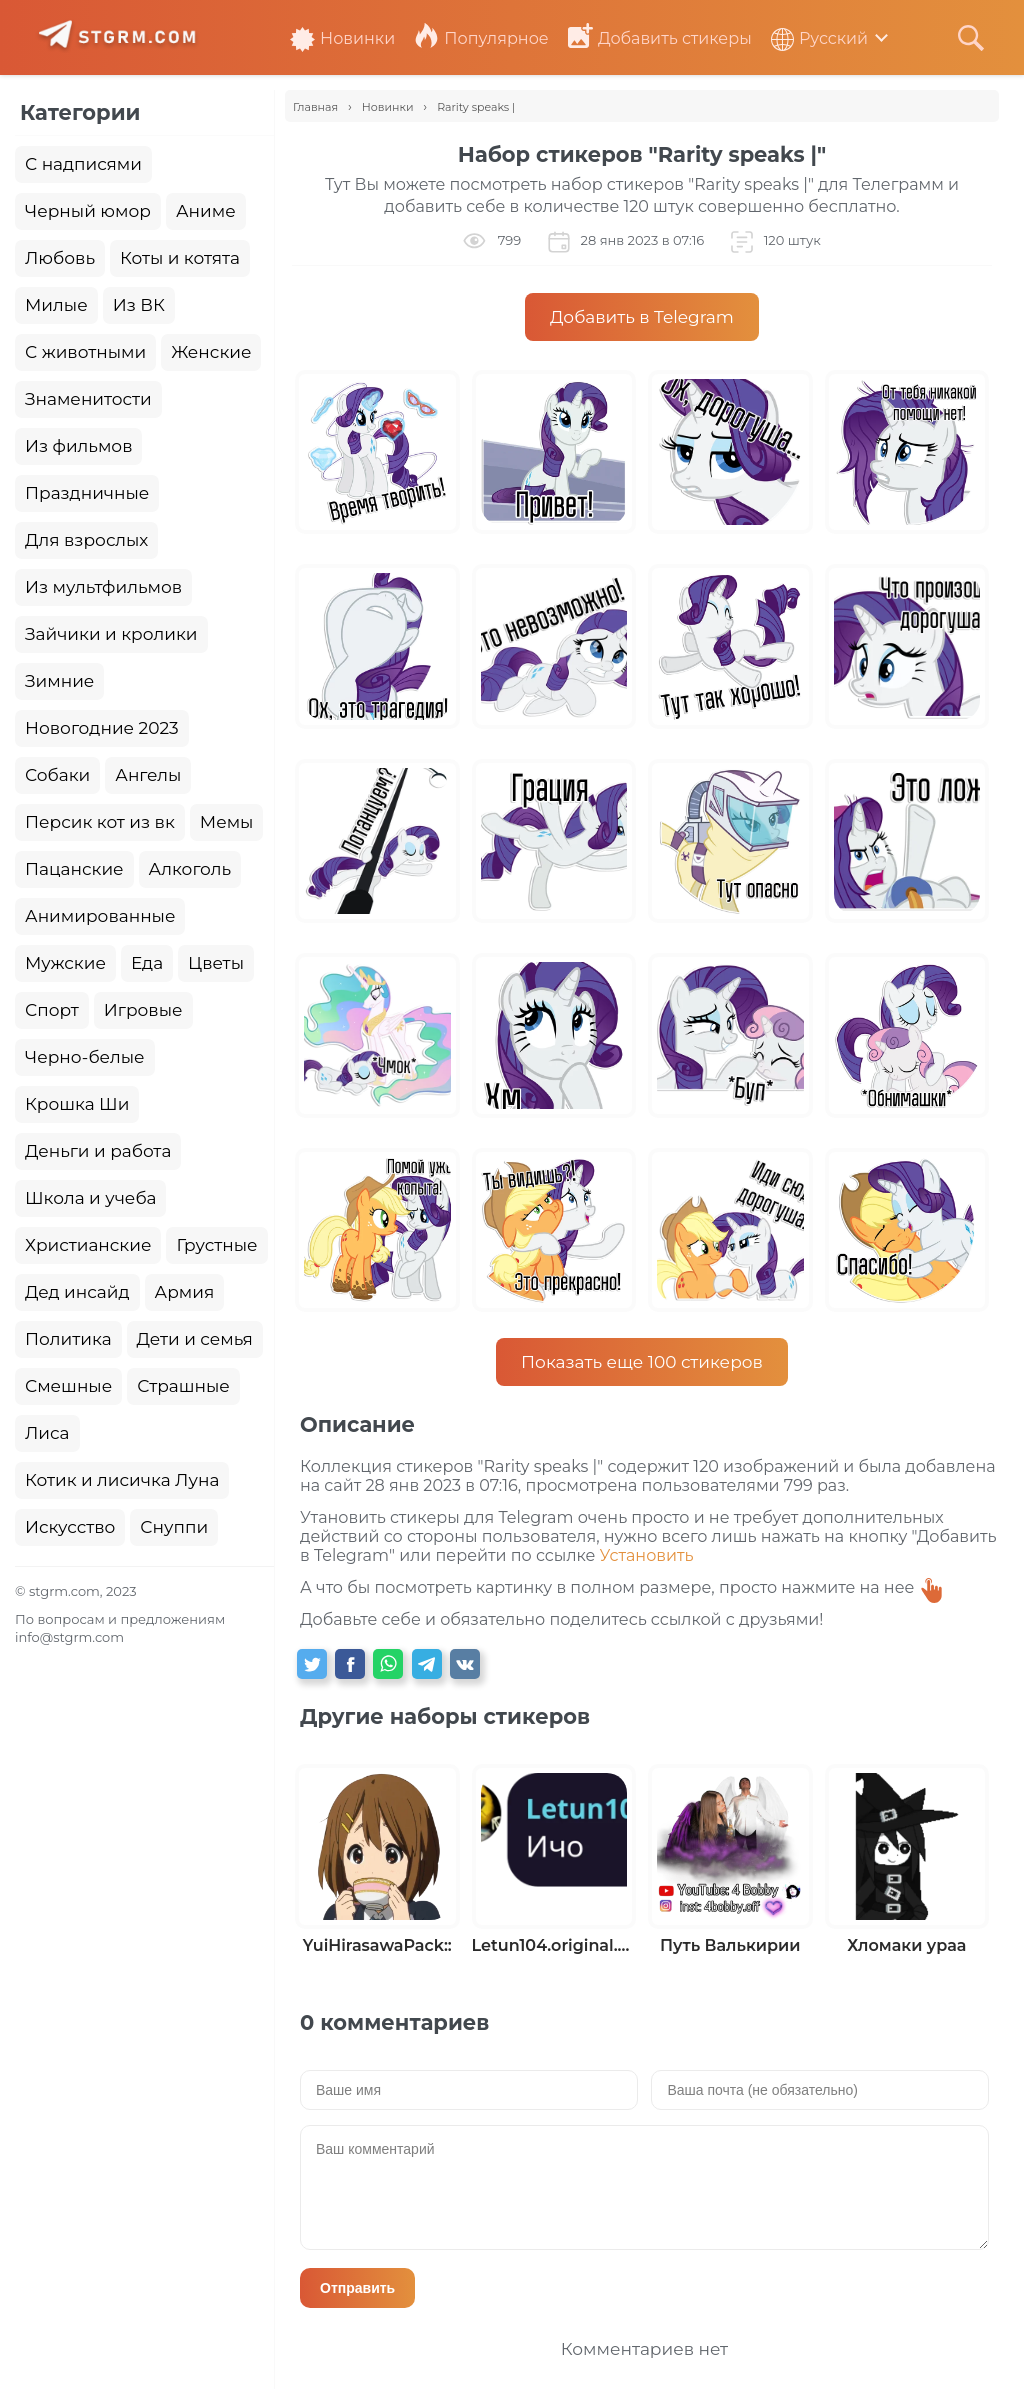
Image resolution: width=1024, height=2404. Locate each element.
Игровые (143, 1010)
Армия (185, 1292)
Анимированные (100, 916)
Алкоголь (190, 869)
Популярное (481, 38)
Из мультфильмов (103, 587)
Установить (647, 1555)
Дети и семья (195, 1339)
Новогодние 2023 (102, 728)
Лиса (47, 1433)
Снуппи (174, 1527)
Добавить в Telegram (642, 317)
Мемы (227, 822)
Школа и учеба (90, 1198)
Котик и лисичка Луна (122, 1480)
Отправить (357, 2288)
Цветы (216, 963)
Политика (68, 1339)
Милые (56, 305)
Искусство (70, 1527)
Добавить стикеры (660, 38)
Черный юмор (88, 211)
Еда (147, 963)
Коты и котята (180, 258)
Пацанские (74, 869)
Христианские (88, 1245)
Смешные (68, 1386)
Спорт (52, 1010)
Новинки (342, 38)
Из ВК (139, 305)
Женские (211, 352)
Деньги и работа (98, 1151)
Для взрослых (86, 540)
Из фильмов (78, 446)
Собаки (57, 775)
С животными (85, 352)
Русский (819, 38)
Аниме (206, 211)
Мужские (65, 963)
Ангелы (148, 775)
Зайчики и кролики (111, 634)
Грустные (216, 1245)
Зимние (59, 681)
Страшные (183, 1386)
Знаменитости (88, 399)
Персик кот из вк (100, 822)
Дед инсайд (77, 1292)
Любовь (60, 258)
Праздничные (87, 493)
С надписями (83, 164)
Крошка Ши (77, 1104)
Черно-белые (85, 1057)
